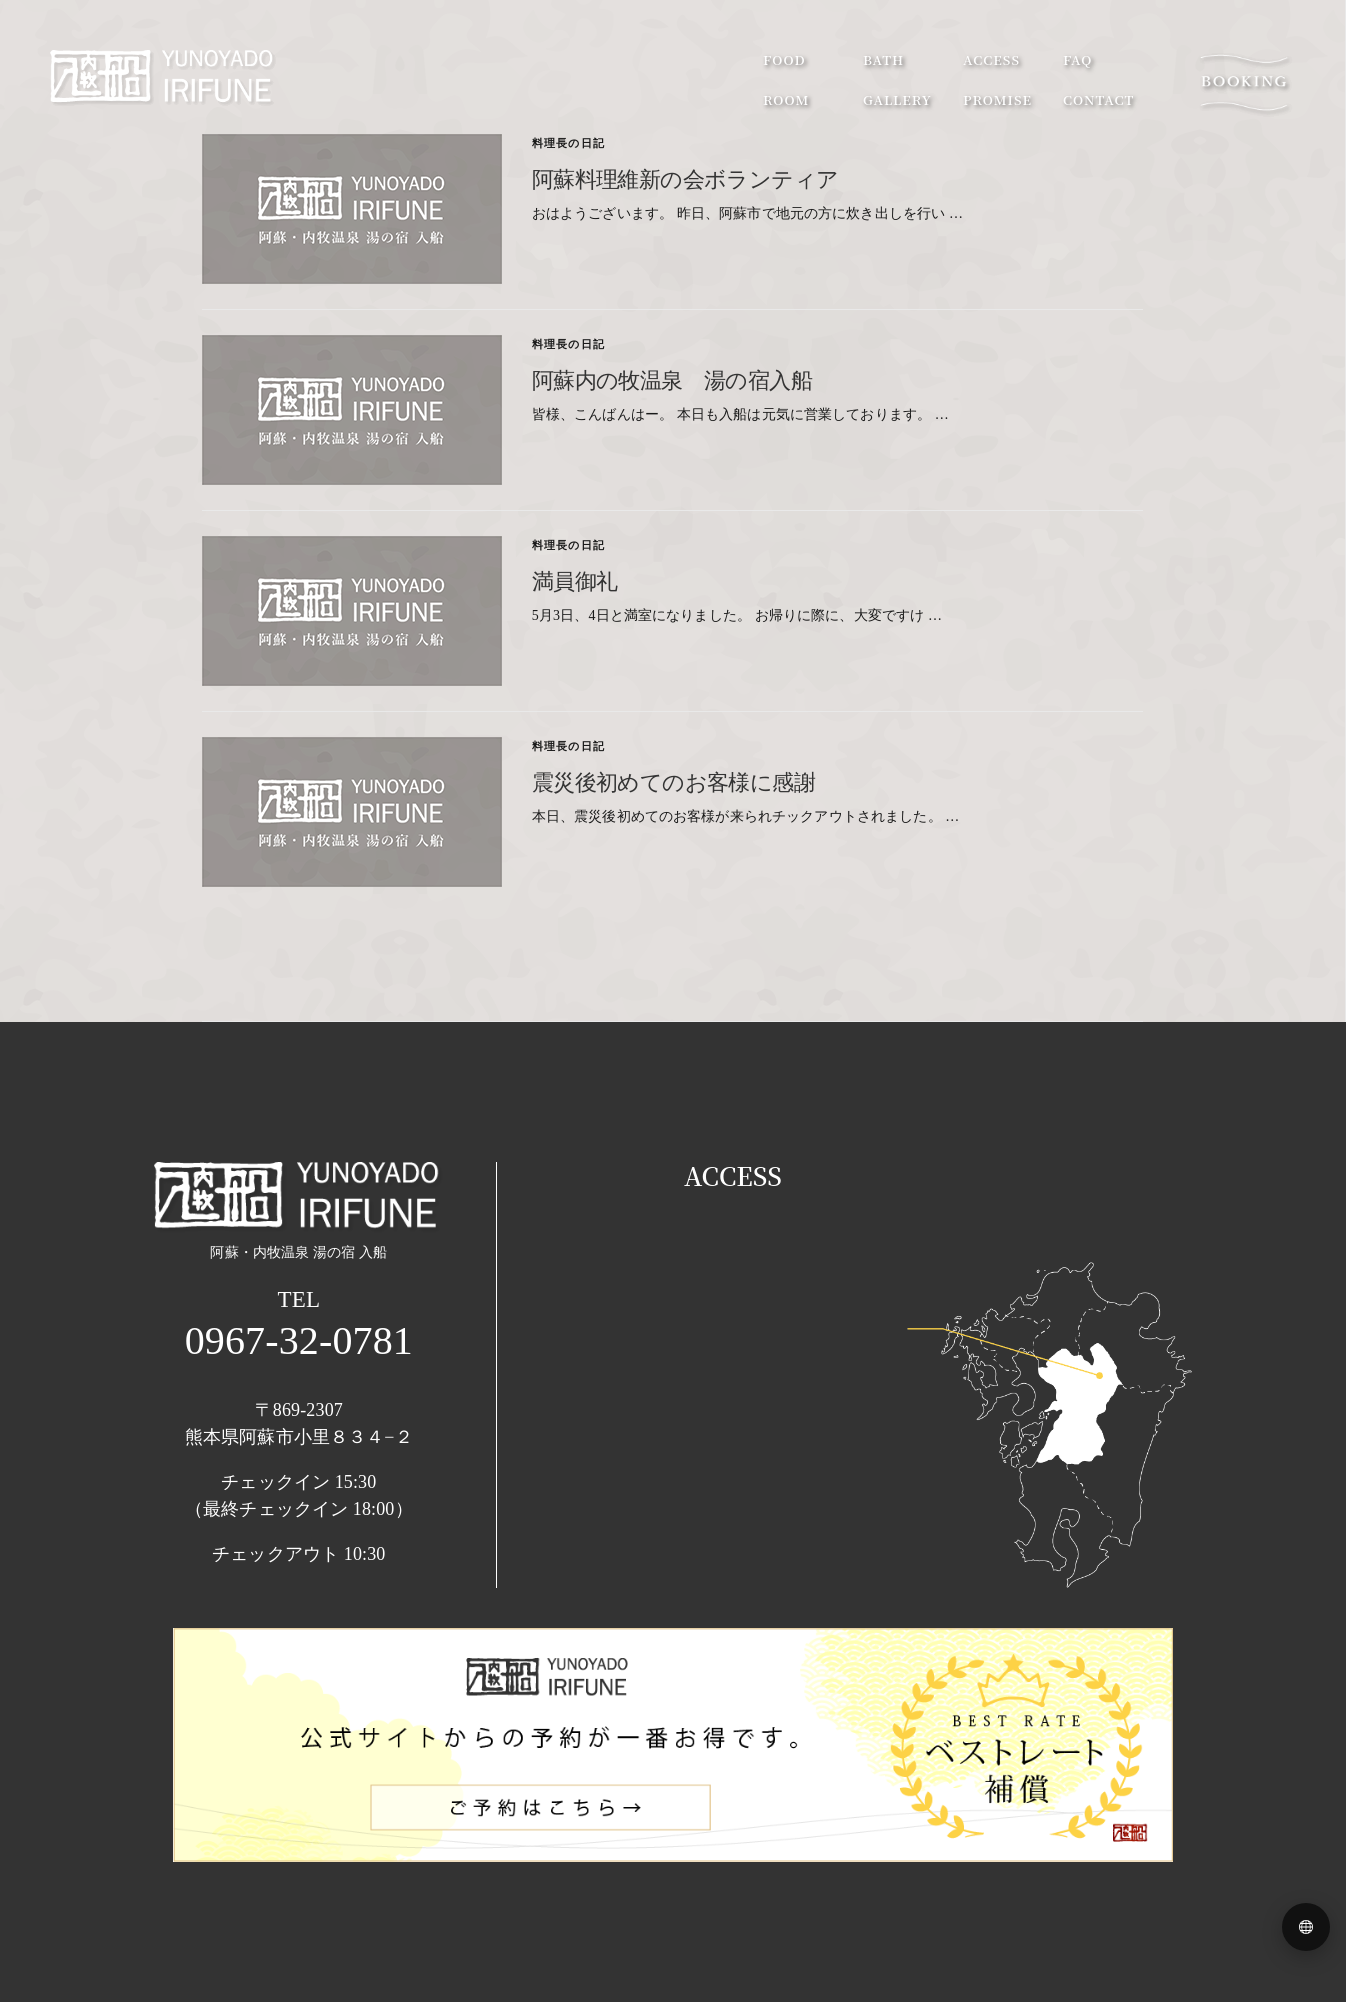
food (784, 59)
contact (1098, 99)
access (991, 59)
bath (883, 59)
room (786, 99)
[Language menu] (1306, 1927)
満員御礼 (575, 580)
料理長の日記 (568, 143)
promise (997, 99)
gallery (897, 99)
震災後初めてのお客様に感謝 (673, 781)
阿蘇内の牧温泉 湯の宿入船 (672, 379)
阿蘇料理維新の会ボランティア (685, 178)
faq (1077, 59)
